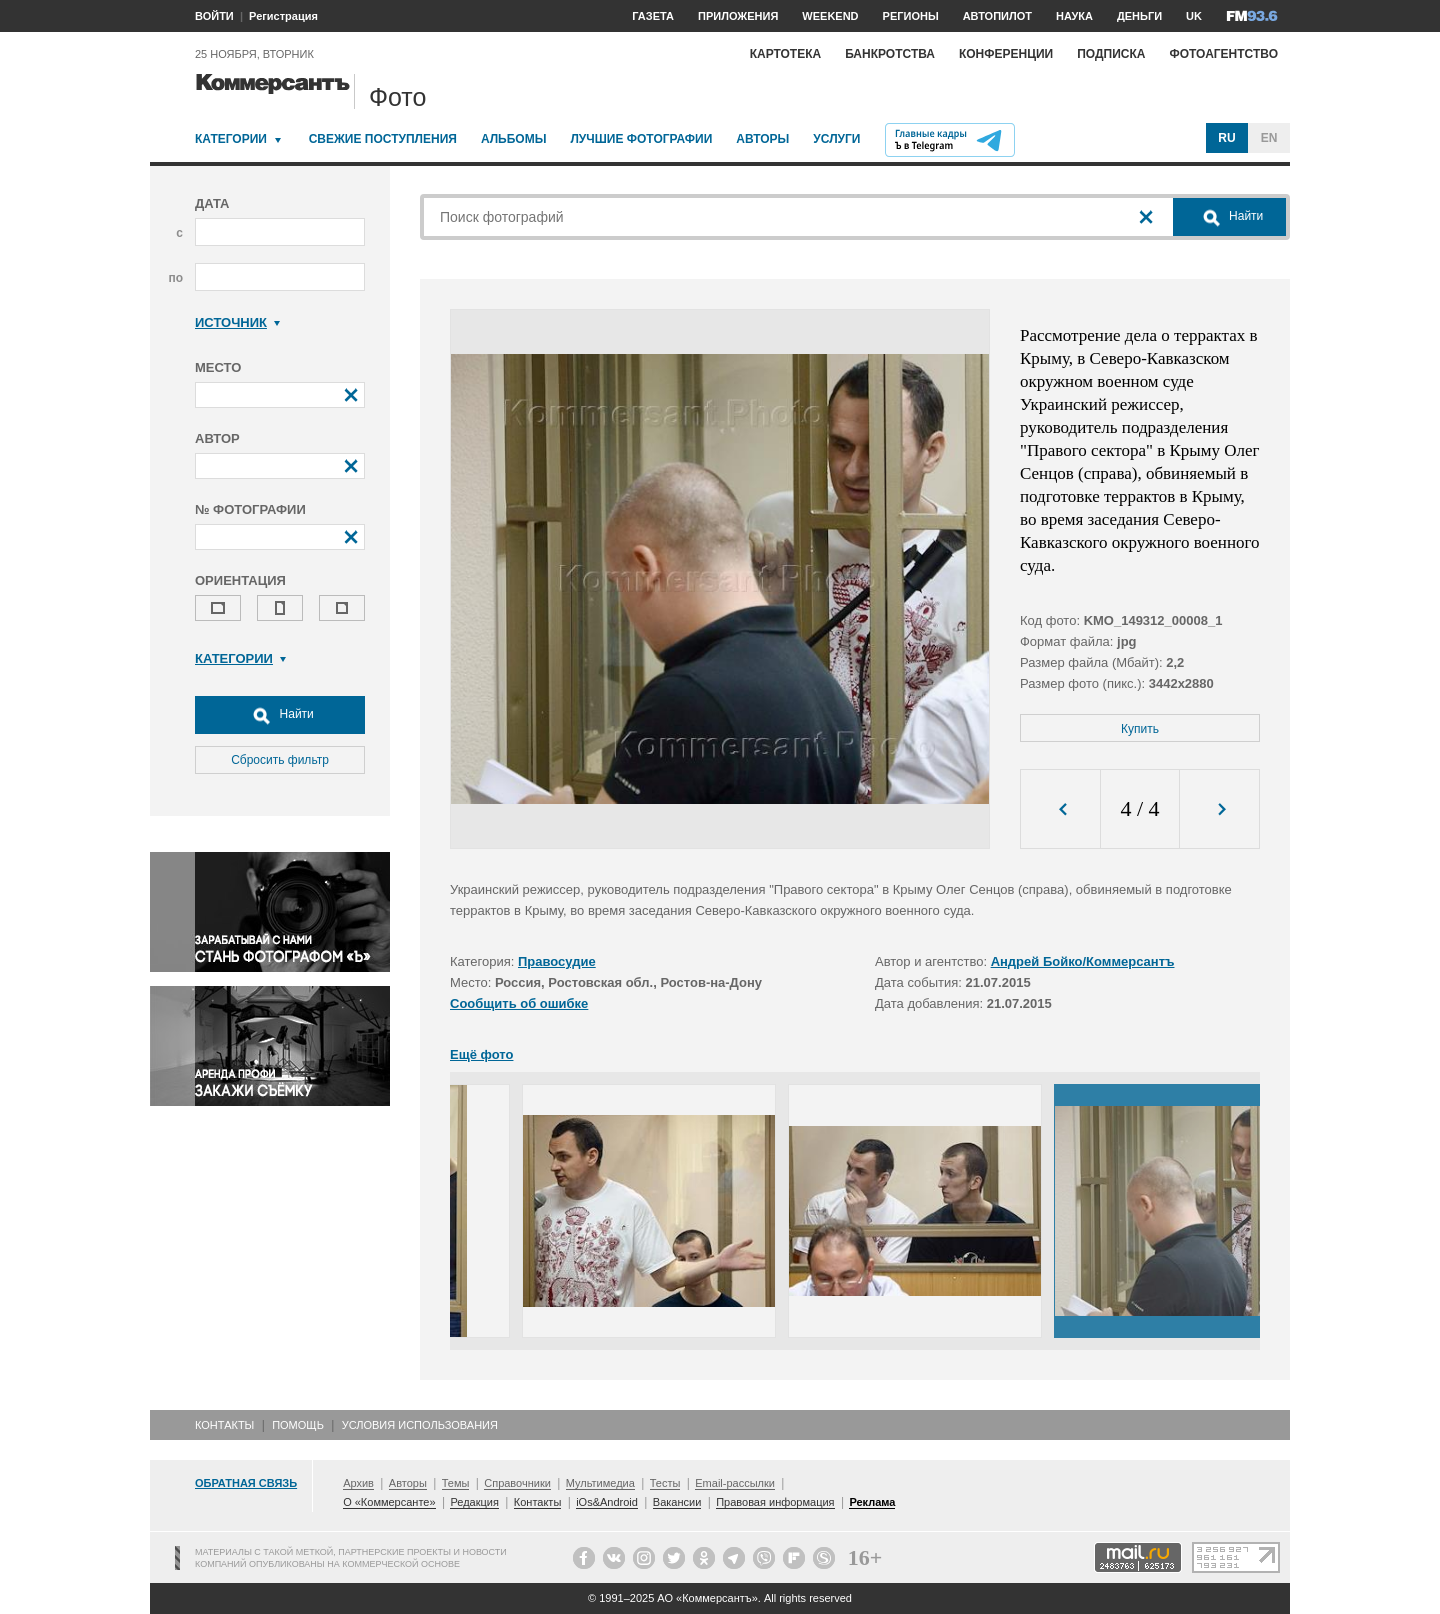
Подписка (1111, 54)
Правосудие (557, 961)
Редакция (474, 1502)
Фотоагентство (1223, 54)
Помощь (298, 1425)
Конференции (1006, 54)
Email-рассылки (735, 1483)
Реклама (872, 1502)
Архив (358, 1483)
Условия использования (420, 1425)
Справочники (517, 1483)
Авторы (762, 139)
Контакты (224, 1425)
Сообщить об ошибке (519, 1003)
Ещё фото (481, 1054)
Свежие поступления (383, 139)
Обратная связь (246, 1483)
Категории (231, 139)
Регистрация (283, 16)
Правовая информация (775, 1502)
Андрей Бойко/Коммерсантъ (1083, 961)
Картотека (786, 54)
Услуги (836, 139)
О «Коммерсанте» (389, 1502)
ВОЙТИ (214, 16)
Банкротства (890, 54)
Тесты (665, 1483)
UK (1194, 16)
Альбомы (514, 139)
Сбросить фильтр (280, 760)
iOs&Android (607, 1502)
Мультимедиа (600, 1483)
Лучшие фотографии (641, 139)
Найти (280, 715)
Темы (456, 1483)
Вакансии (677, 1502)
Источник (237, 322)
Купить (1140, 729)
